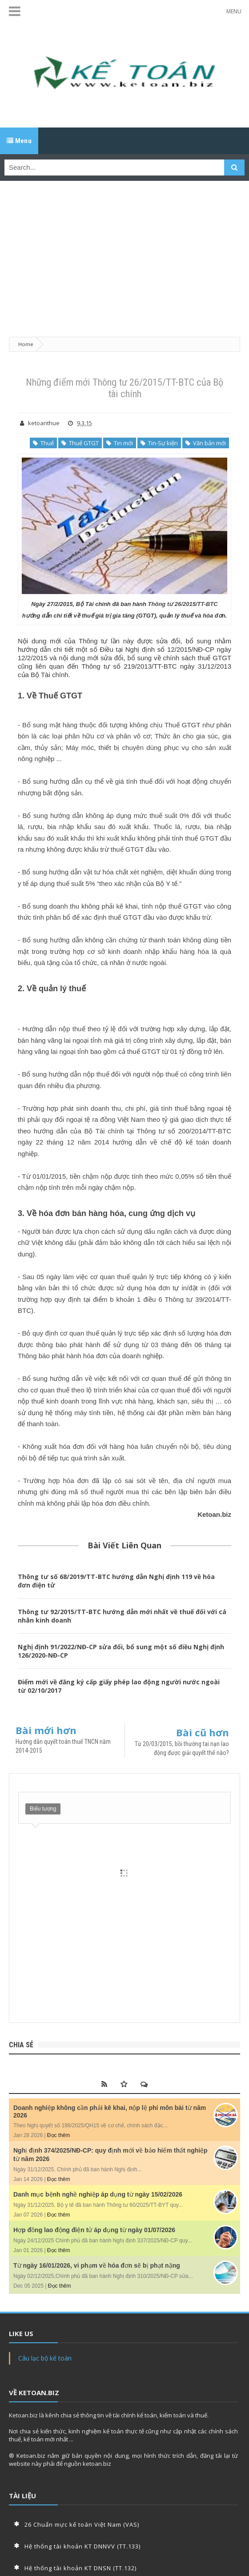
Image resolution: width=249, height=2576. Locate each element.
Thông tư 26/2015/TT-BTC (183, 604)
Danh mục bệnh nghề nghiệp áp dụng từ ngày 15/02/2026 (97, 2194)
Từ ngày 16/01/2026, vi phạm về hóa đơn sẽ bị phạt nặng (96, 2265)
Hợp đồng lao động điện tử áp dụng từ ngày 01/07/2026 (94, 2229)
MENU (233, 11)
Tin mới (119, 443)
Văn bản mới (205, 443)
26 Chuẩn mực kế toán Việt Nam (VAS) (81, 2524)
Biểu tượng (43, 1809)
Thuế (43, 443)
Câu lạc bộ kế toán (45, 2358)
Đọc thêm (58, 2135)
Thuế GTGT (80, 443)
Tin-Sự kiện (159, 443)
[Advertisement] (124, 254)
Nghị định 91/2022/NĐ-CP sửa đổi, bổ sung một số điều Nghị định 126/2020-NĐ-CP (121, 1651)
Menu (19, 141)
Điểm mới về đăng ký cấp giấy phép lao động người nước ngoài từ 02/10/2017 (119, 1686)
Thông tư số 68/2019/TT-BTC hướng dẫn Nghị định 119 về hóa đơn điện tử (116, 1580)
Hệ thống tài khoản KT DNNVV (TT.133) (82, 2546)
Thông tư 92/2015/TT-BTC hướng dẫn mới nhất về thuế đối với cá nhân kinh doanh (122, 1615)
